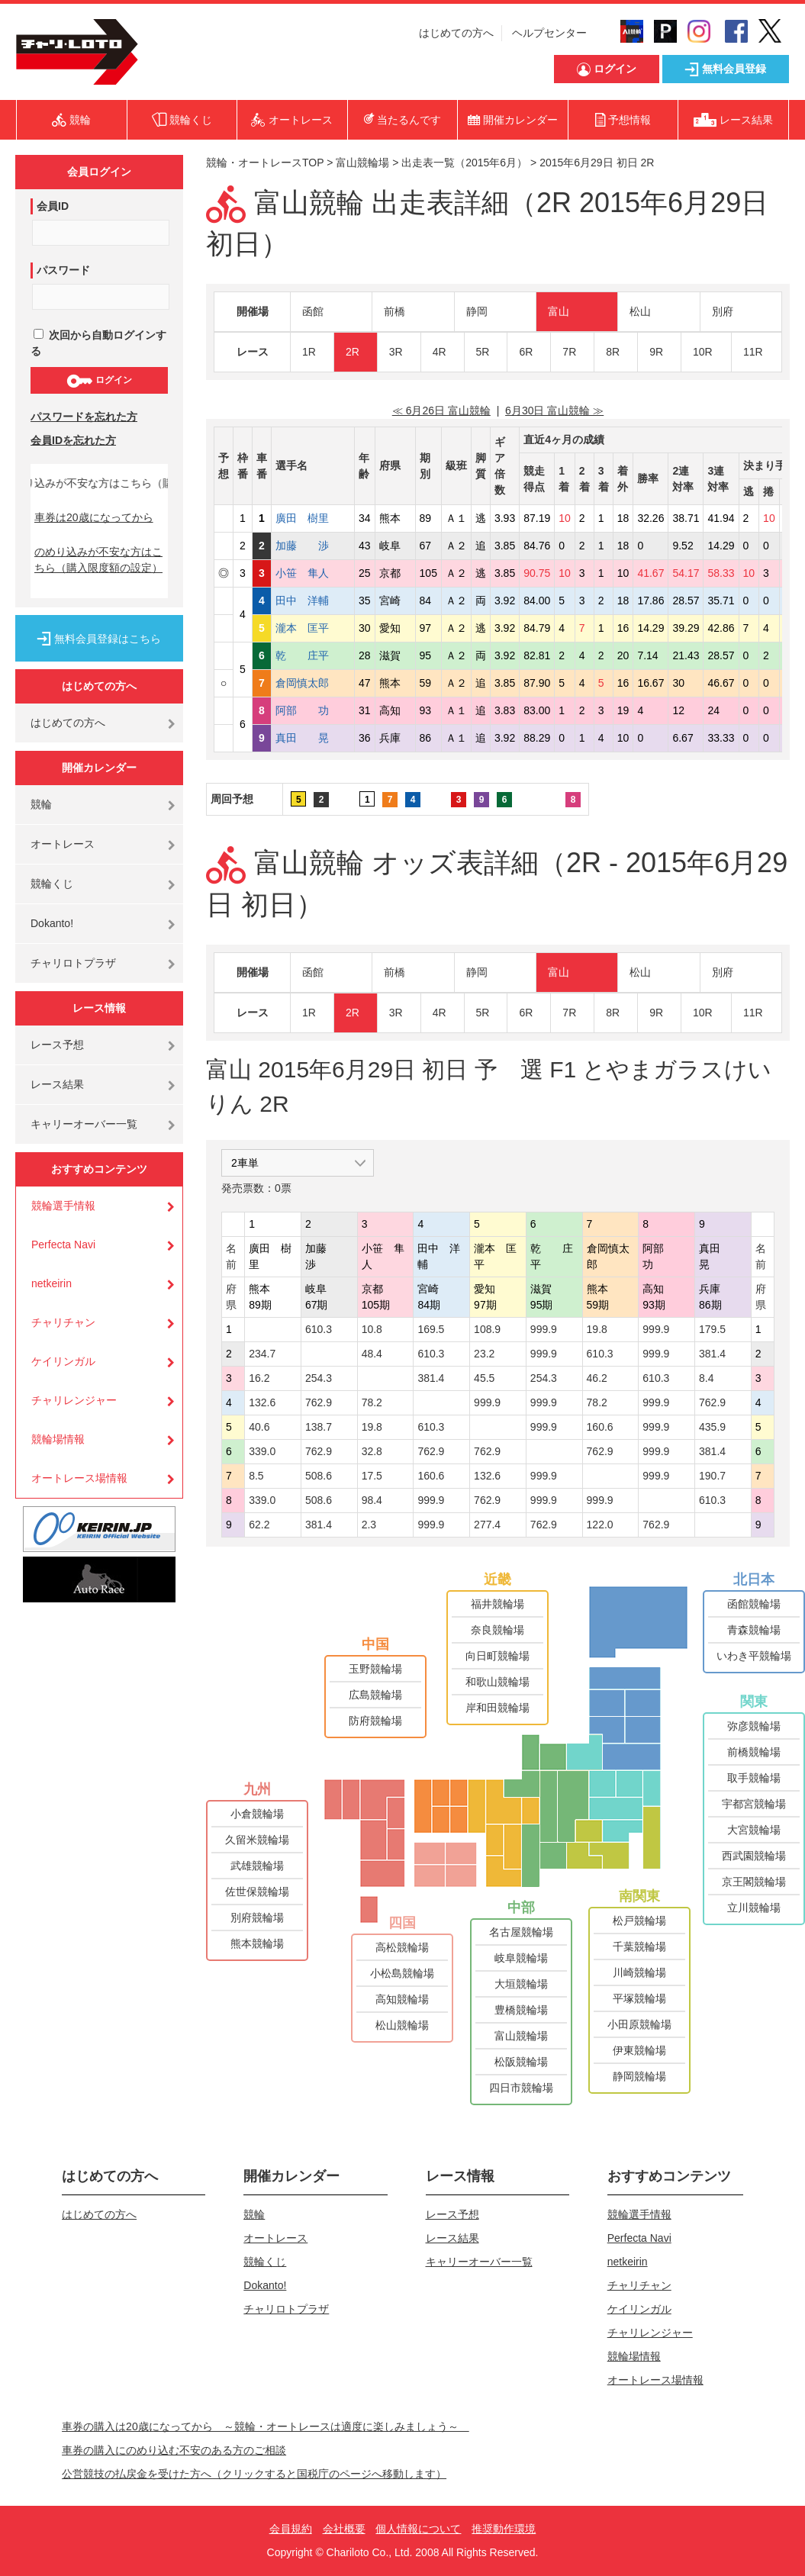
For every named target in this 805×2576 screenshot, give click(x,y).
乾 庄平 (312, 655)
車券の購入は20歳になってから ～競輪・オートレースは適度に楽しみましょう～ (265, 2426)
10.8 (372, 1329)
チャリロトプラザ (73, 963)
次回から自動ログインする (98, 343)
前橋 (394, 311)
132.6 (262, 1402)
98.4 (372, 1500)
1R (309, 352)
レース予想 (57, 1044)
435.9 (712, 1427)
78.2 (372, 1402)
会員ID (53, 206)
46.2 (597, 1378)
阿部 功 (312, 710)
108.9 (487, 1329)
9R (656, 352)
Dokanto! (52, 923)
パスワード (63, 270)
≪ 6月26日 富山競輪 (441, 410)
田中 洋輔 (312, 600)
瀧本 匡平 (312, 628)
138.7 (318, 1427)
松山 (640, 311)
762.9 (318, 1402)
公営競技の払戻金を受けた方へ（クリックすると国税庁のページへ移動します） (254, 2474)
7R (569, 352)
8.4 (706, 1378)
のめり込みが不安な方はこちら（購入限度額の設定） (98, 560)
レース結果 (57, 1084)
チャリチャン (63, 1322)
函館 (313, 311)
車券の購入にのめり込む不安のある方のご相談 (174, 2450)
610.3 (318, 1329)
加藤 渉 (312, 545)
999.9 (543, 1329)
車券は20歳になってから (93, 517)
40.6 (259, 1427)
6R (526, 352)
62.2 (259, 1524)
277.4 (487, 1524)
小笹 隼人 (312, 573)
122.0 (600, 1524)
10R (703, 352)
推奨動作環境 (504, 2529)
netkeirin (51, 1283)
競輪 (41, 804)
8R (613, 352)
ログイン (98, 381)
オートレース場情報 (79, 1478)
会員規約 (290, 2529)
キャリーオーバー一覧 (84, 1124)
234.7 (262, 1354)
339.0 (262, 1451)
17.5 (372, 1476)
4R (439, 352)
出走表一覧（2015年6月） (464, 162)
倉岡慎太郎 (312, 683)
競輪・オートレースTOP (265, 162)
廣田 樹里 (312, 518)
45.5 (484, 1378)
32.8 (372, 1451)
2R (352, 352)
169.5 (430, 1329)
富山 (558, 311)
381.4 (712, 1354)
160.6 (600, 1427)
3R (396, 352)
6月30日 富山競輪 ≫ (554, 410)
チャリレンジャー (74, 1400)
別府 (722, 311)
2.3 (369, 1524)
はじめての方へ (456, 33)
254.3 (318, 1378)
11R (753, 352)
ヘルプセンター (549, 33)
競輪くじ (52, 883)
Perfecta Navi (63, 1244)
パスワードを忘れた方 (84, 417)
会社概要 (344, 2529)
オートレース (63, 844)
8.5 (256, 1476)
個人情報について (418, 2529)
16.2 (259, 1378)
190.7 (712, 1476)
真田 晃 (312, 738)
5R (483, 352)
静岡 (477, 311)
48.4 (372, 1354)
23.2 (484, 1354)
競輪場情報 (58, 1439)
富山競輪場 (362, 162)
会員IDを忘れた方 (73, 440)
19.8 (597, 1329)
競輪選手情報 (63, 1205)
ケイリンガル (63, 1361)
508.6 (318, 1476)
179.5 (712, 1329)
